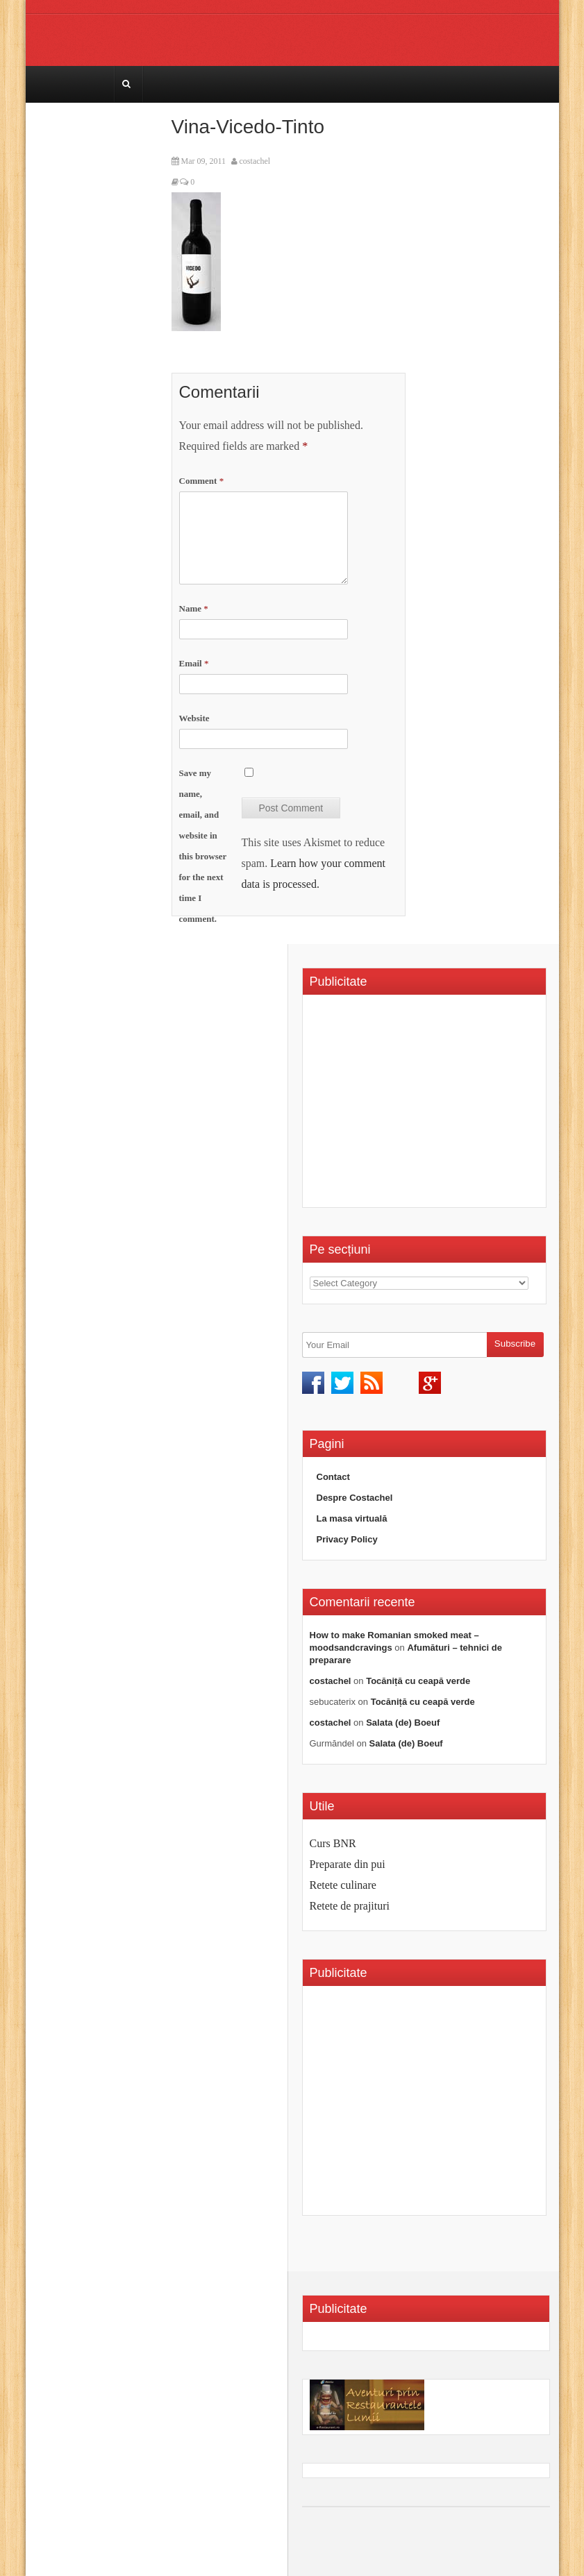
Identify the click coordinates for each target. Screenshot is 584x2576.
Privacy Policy (347, 1539)
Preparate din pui (347, 1864)
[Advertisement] (426, 1106)
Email (194, 663)
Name (193, 608)
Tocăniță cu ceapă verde (418, 1681)
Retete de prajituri (350, 1906)
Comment (201, 480)
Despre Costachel (355, 1497)
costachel (255, 161)
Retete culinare (343, 1885)
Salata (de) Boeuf (403, 1722)
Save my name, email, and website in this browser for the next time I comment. (203, 846)
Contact (333, 1477)
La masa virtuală (352, 1518)
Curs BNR (333, 1843)
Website (194, 718)
